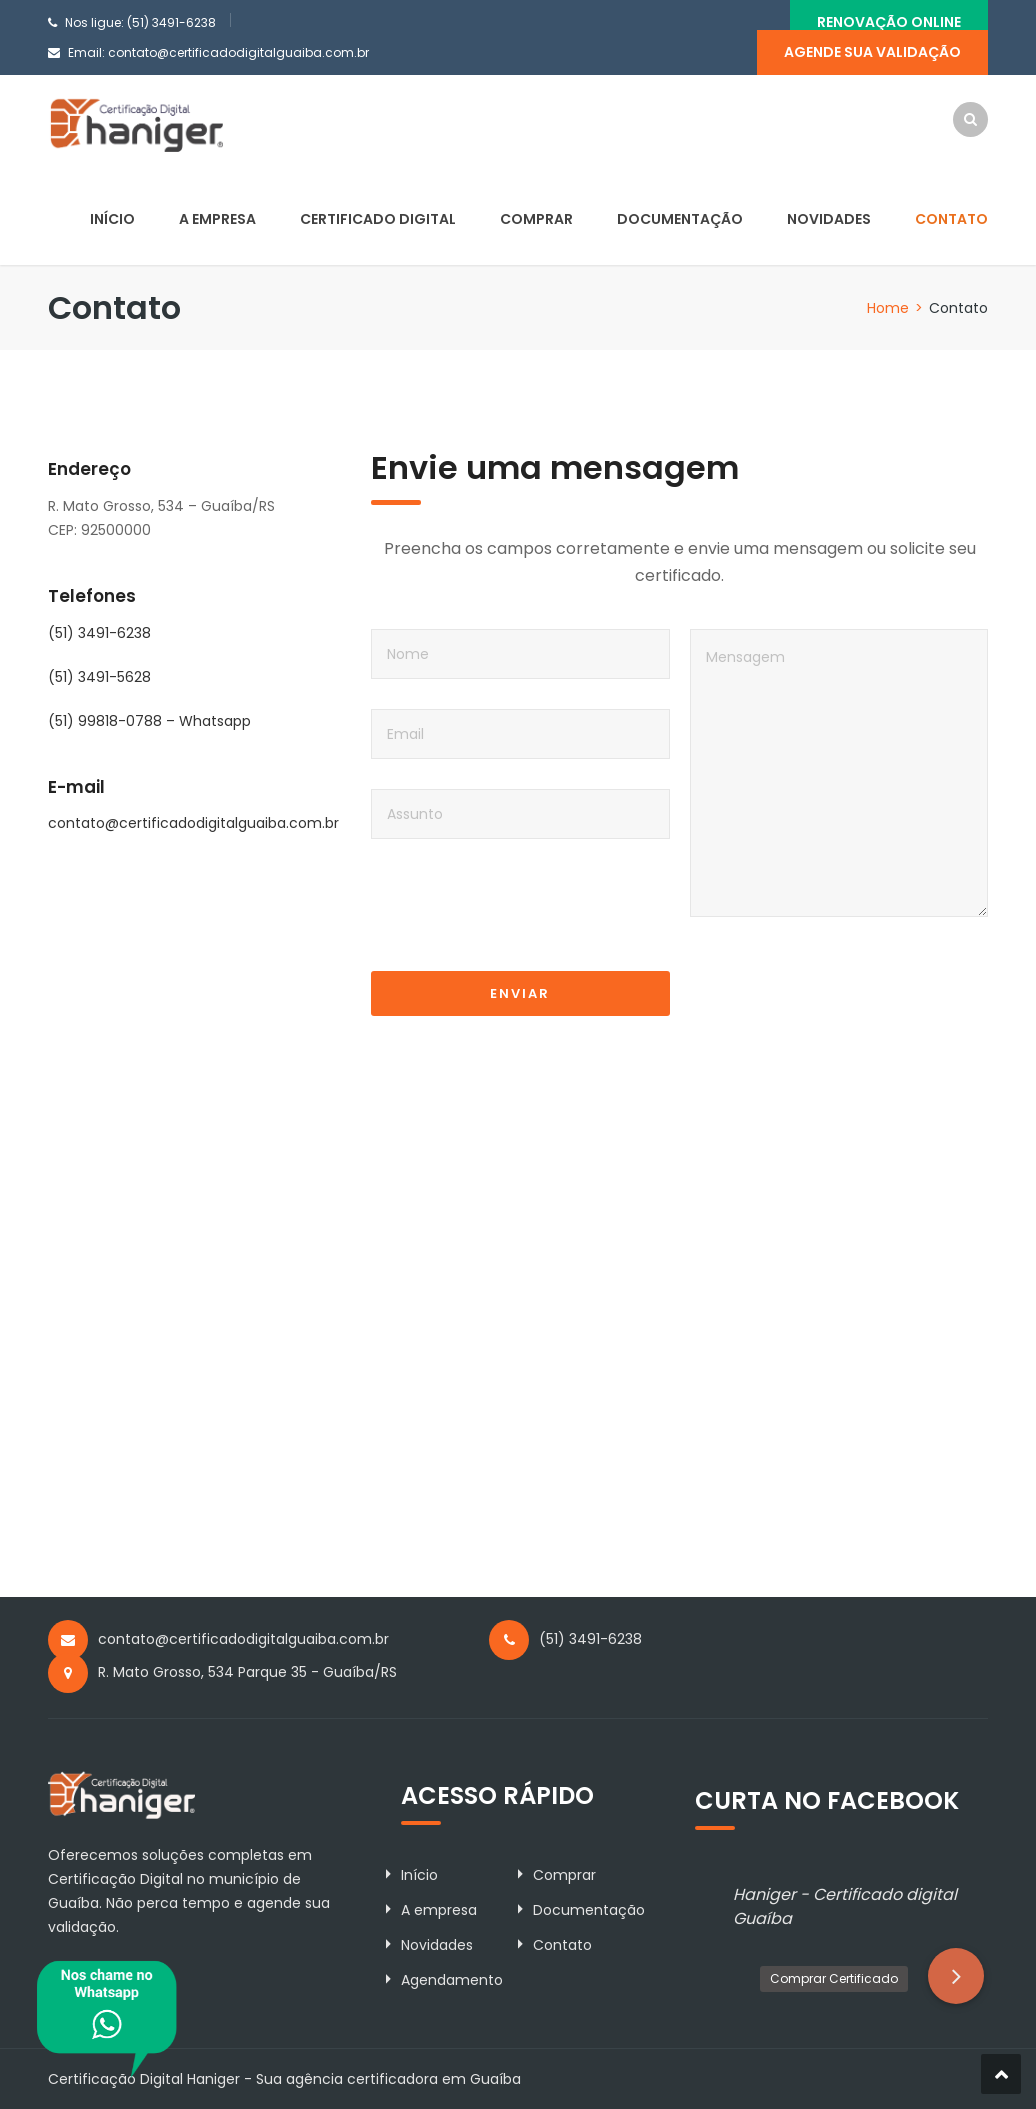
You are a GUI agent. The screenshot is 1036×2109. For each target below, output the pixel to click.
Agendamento (452, 1980)
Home (888, 308)
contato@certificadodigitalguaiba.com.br (238, 52)
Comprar (536, 219)
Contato (951, 219)
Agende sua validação (872, 52)
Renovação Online (889, 22)
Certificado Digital (378, 219)
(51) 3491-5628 (99, 677)
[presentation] (523, 920)
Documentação (680, 219)
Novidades (829, 219)
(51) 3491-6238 (99, 633)
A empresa (217, 219)
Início (112, 219)
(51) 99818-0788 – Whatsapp (149, 721)
